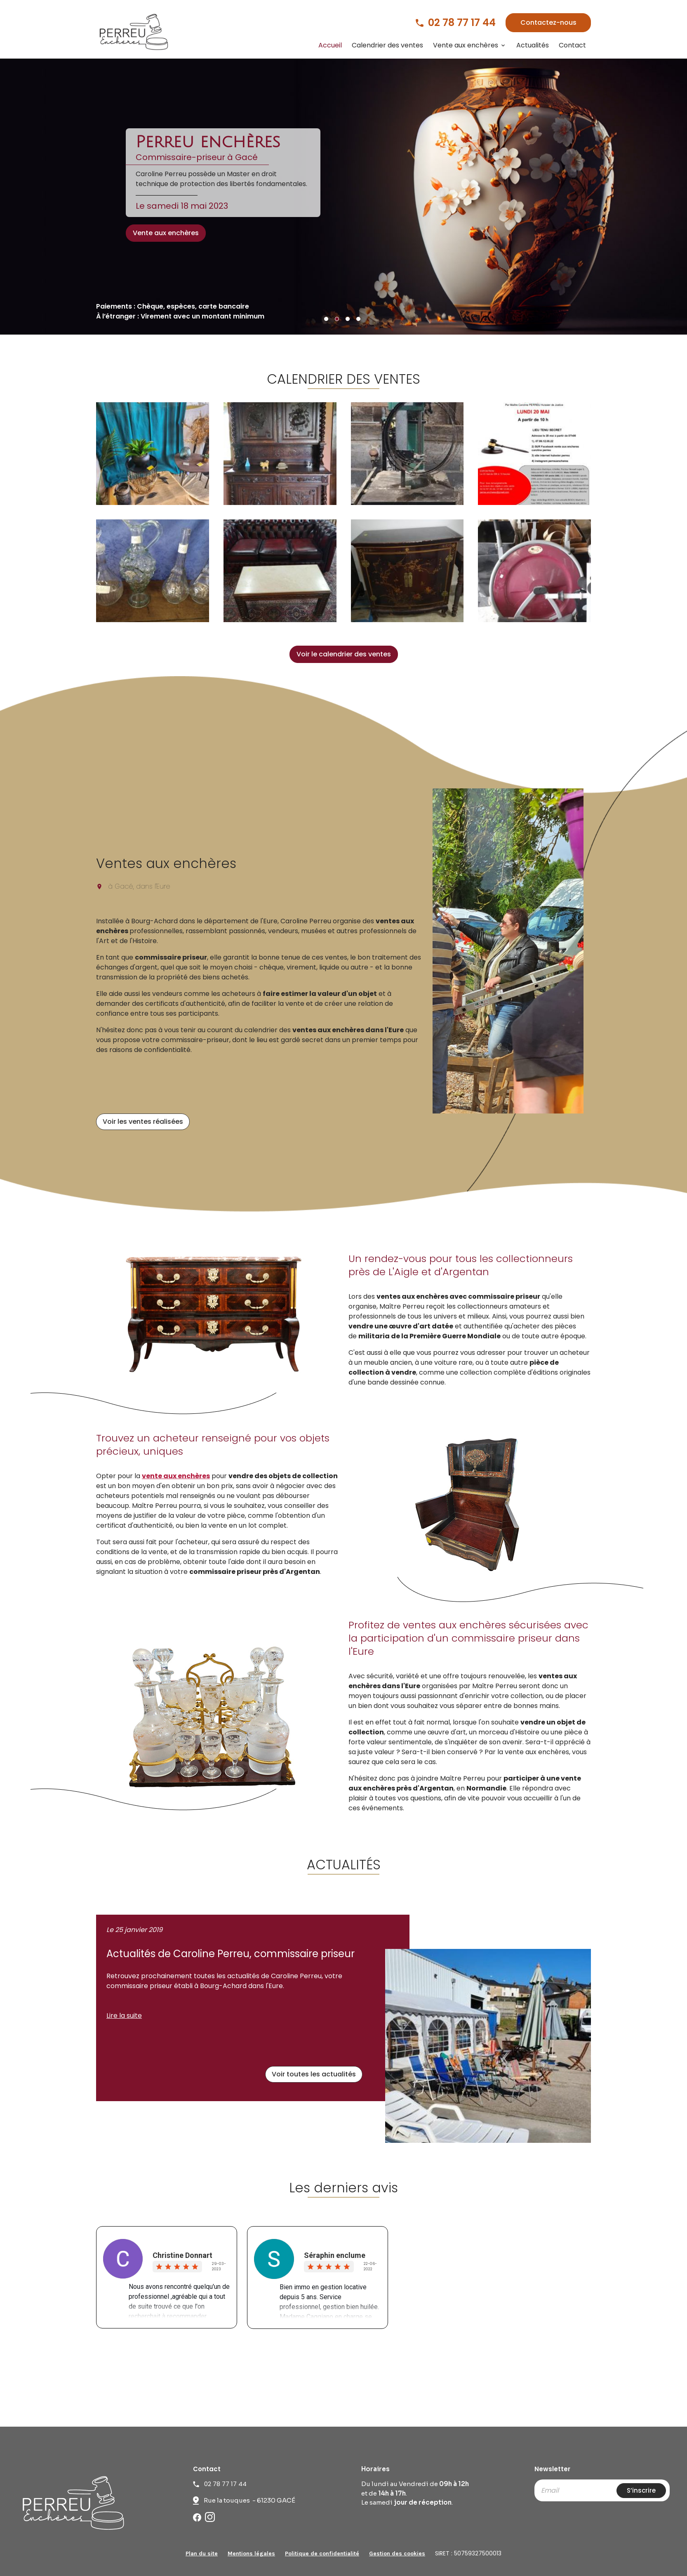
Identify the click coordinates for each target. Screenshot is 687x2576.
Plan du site (202, 2553)
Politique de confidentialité (322, 2553)
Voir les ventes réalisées (143, 1121)
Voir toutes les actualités (314, 2074)
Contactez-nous (548, 22)
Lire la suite (124, 2015)
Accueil (330, 45)
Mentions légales (251, 2553)
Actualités (532, 45)
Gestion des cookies (397, 2553)
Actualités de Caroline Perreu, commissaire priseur (230, 1953)
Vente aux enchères (465, 45)
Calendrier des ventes (387, 45)
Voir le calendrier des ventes (343, 654)
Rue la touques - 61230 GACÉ (249, 2500)
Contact (572, 45)
